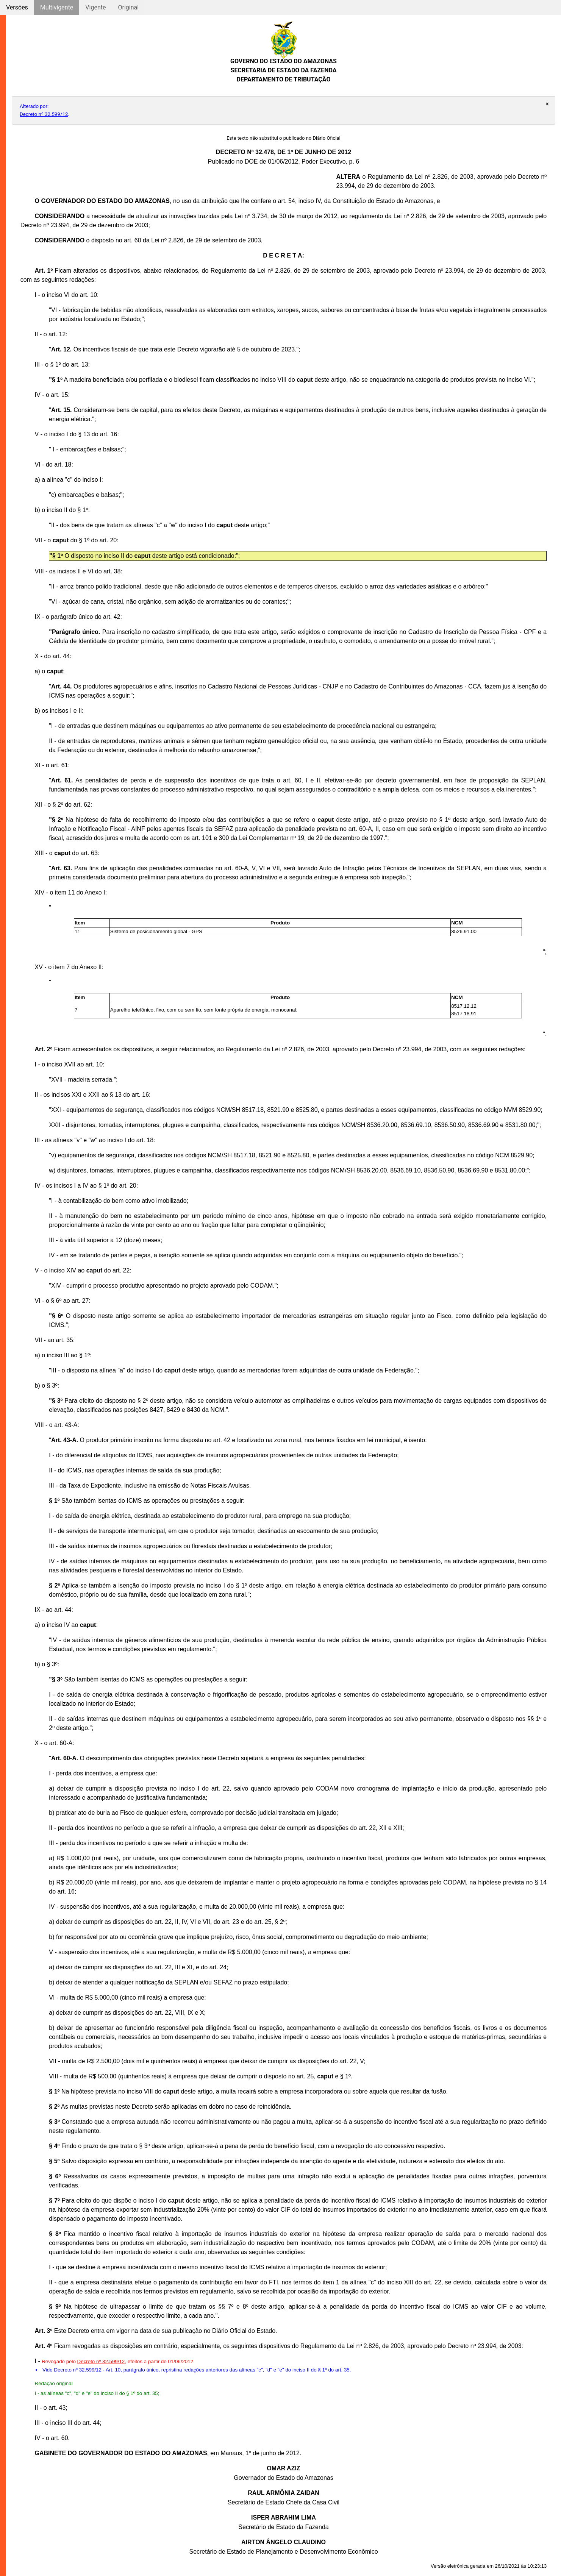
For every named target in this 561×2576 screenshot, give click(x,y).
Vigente (95, 7)
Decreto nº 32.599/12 (44, 114)
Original (128, 7)
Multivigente (56, 7)
